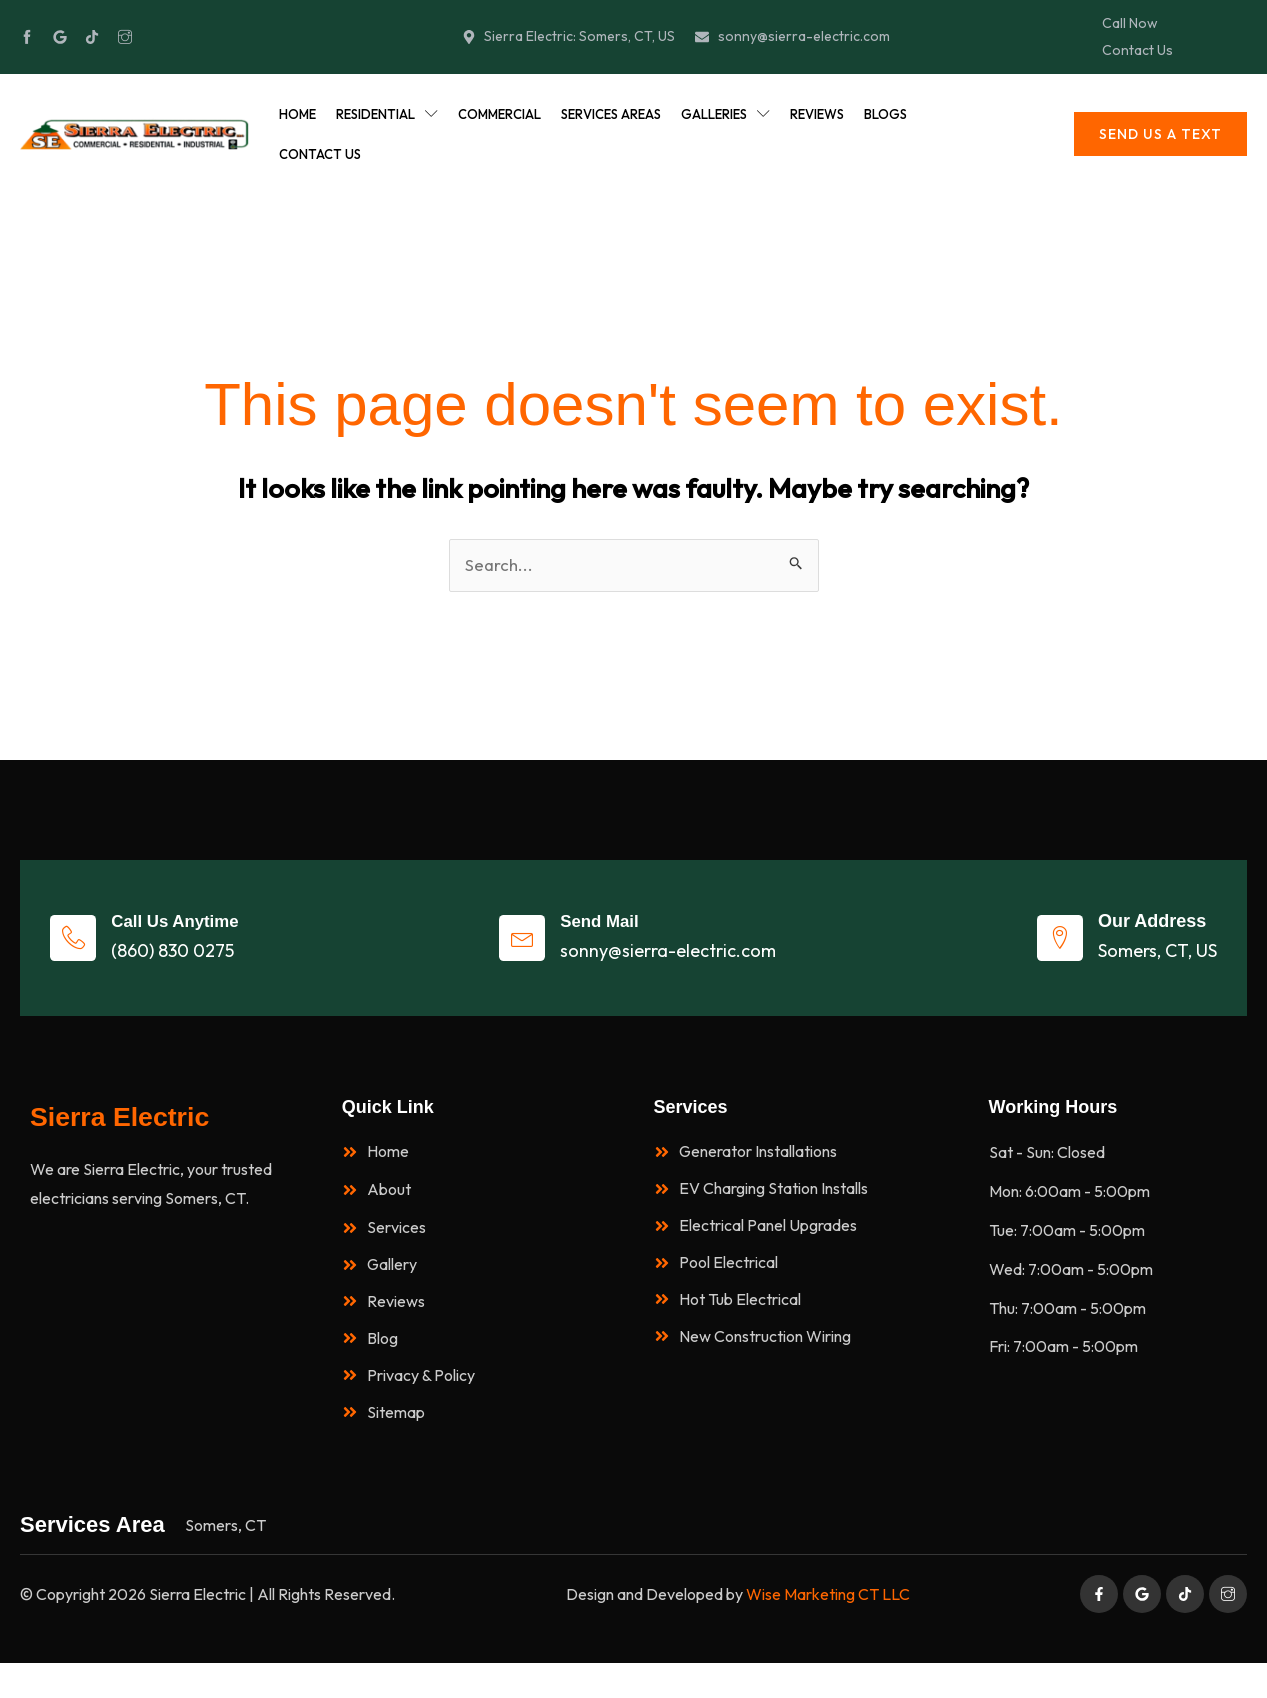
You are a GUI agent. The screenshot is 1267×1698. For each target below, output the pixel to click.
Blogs (885, 118)
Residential (387, 117)
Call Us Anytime (205, 934)
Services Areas (611, 118)
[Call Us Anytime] (86, 951)
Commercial (499, 118)
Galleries (725, 117)
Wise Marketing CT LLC (828, 1629)
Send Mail (620, 934)
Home (297, 118)
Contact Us (320, 158)
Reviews (817, 118)
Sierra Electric (131, 1136)
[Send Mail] (527, 951)
